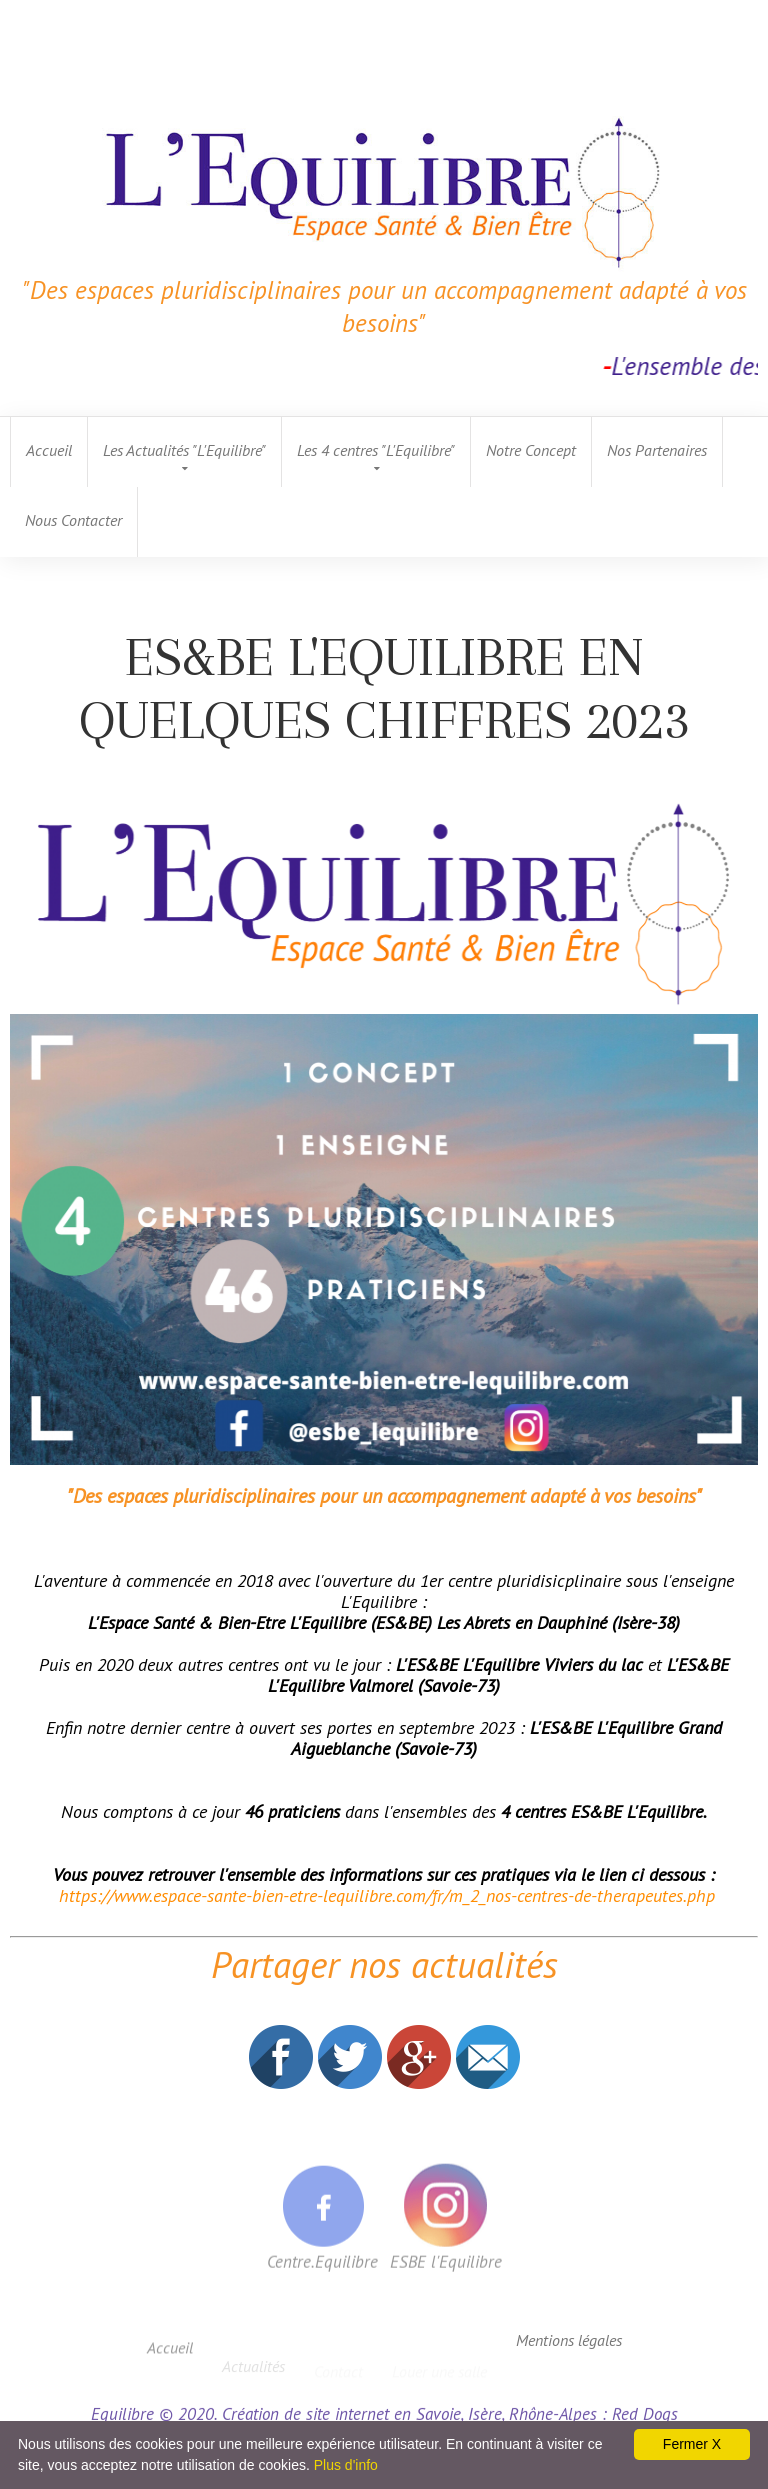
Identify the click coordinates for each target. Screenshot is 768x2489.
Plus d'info (346, 2465)
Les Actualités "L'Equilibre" (184, 450)
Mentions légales (569, 2340)
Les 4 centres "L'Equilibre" (376, 450)
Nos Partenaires (657, 450)
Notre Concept (531, 450)
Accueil (49, 450)
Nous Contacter (73, 520)
